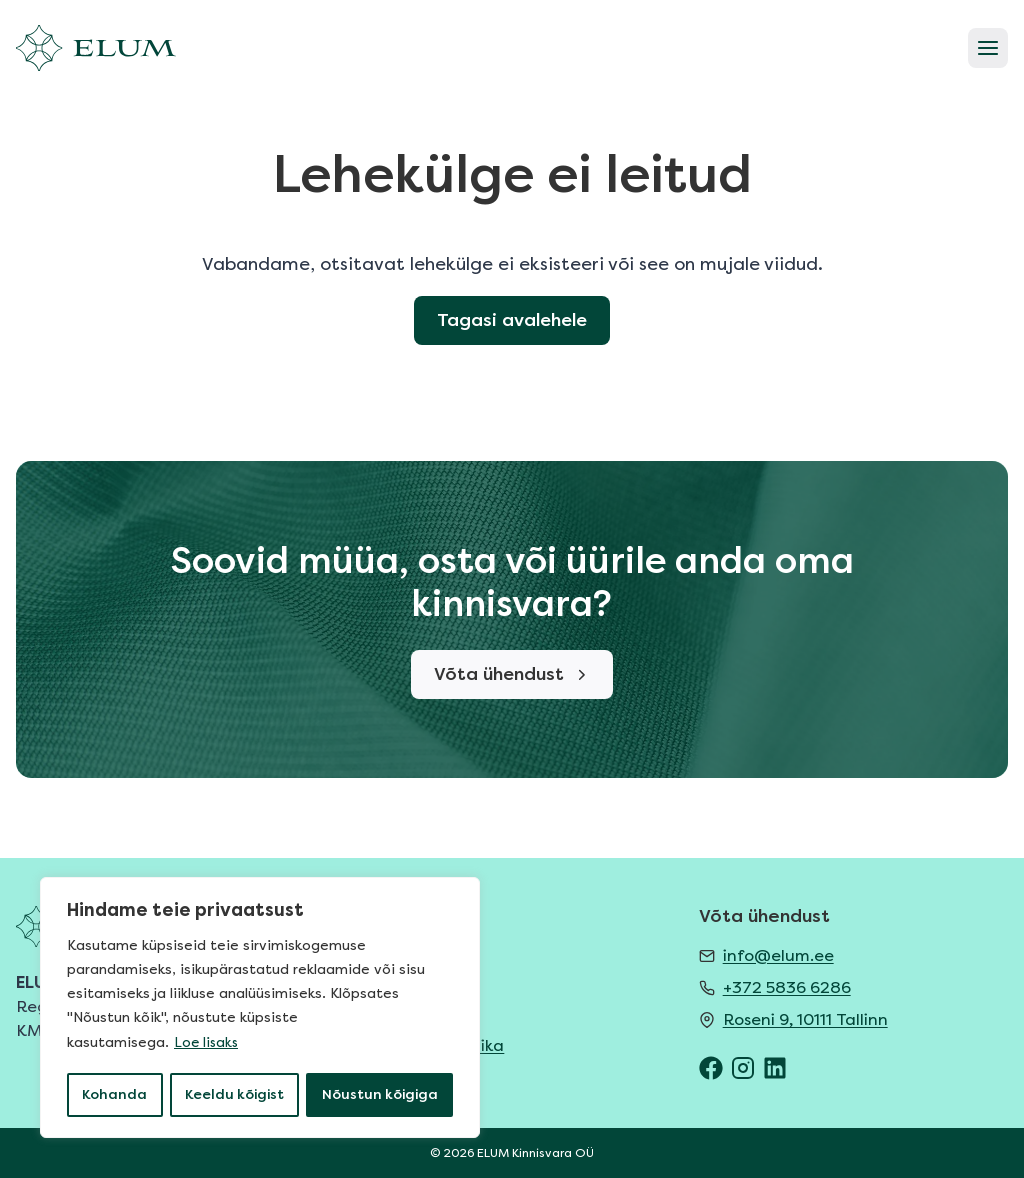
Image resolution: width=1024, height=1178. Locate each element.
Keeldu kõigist (234, 1094)
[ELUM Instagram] (743, 1068)
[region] (260, 1009)
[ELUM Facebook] (711, 1068)
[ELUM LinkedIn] (775, 1068)
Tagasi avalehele (512, 353)
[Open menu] (988, 48)
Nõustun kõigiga (380, 1094)
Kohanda (114, 1094)
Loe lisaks (207, 1044)
